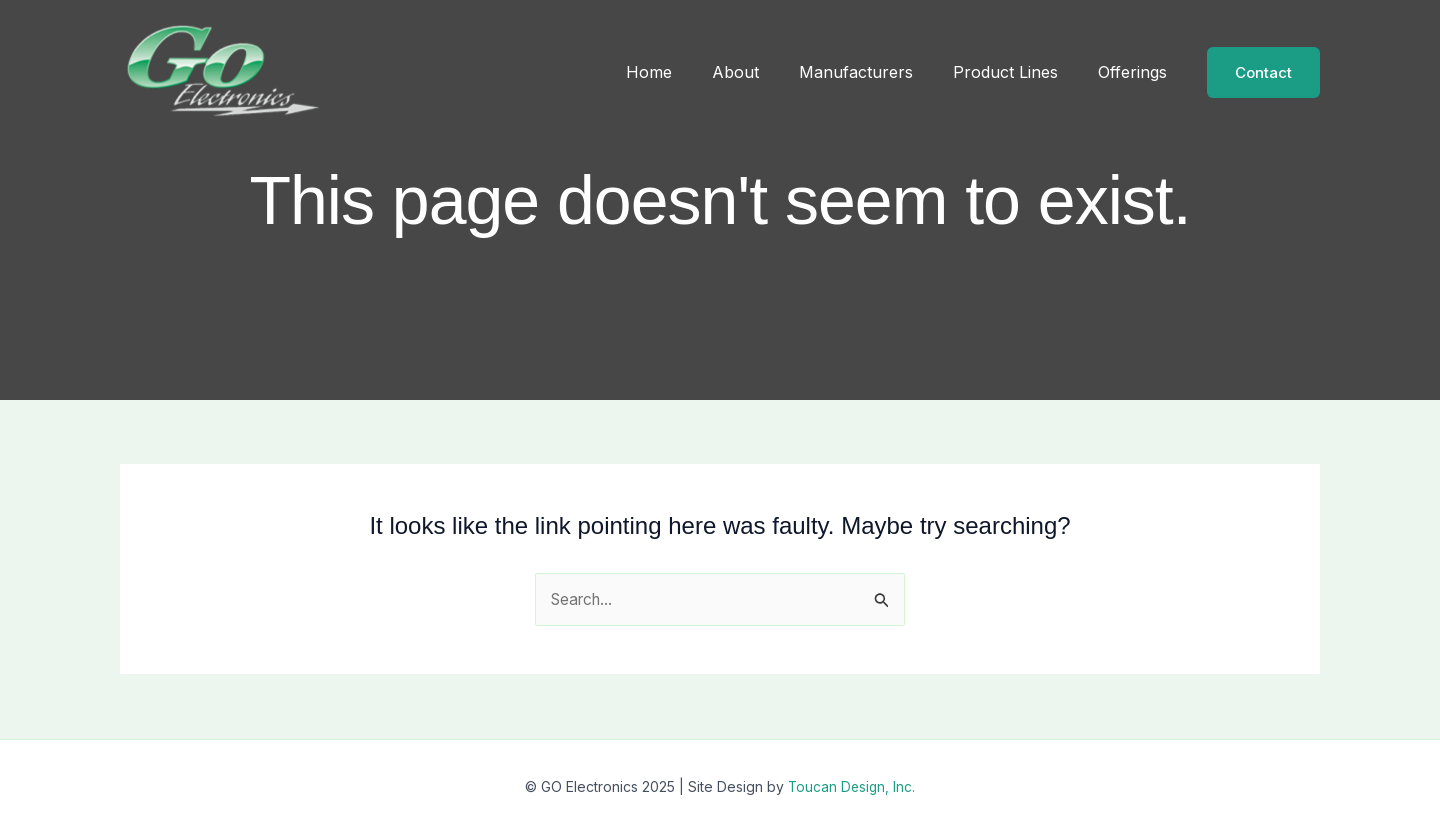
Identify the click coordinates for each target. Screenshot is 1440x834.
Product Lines (1017, 72)
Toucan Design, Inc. (852, 786)
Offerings (1136, 72)
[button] (1263, 72)
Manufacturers (876, 72)
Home (685, 72)
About (763, 72)
